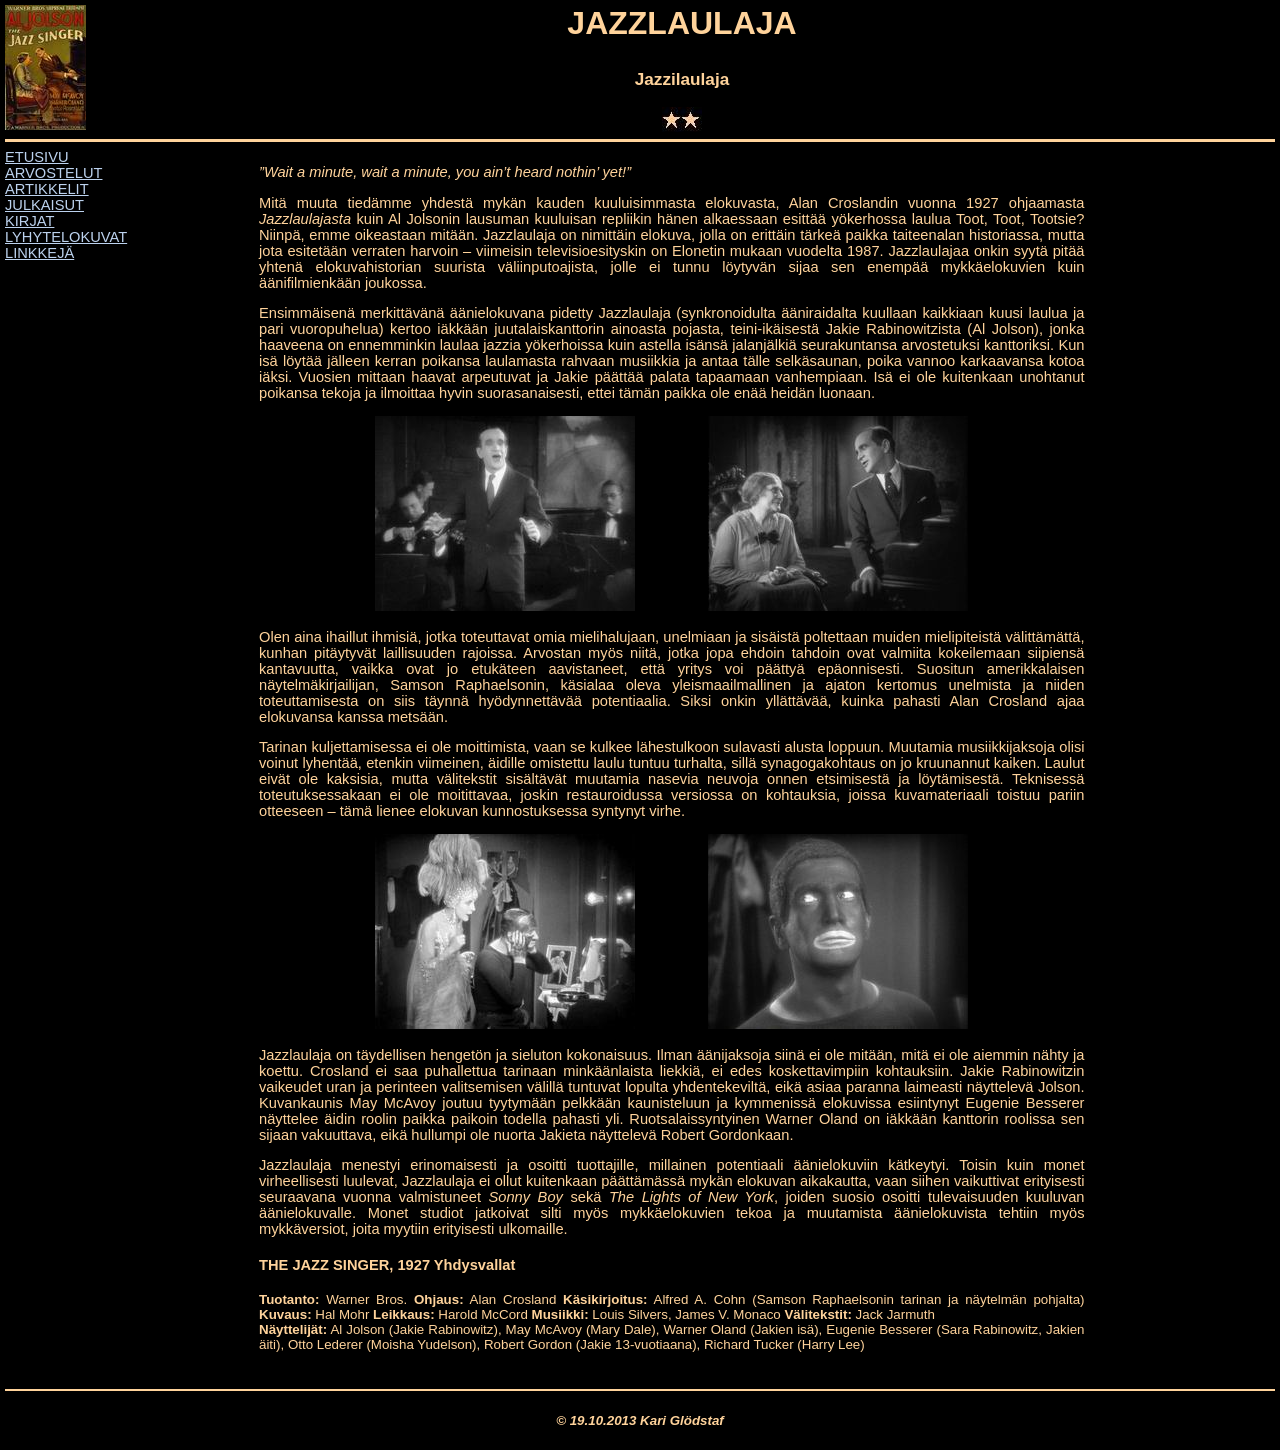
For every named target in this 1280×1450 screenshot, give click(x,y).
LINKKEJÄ (39, 253)
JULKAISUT (44, 205)
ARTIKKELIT (47, 189)
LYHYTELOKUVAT (66, 237)
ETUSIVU (37, 157)
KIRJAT (29, 221)
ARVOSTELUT (53, 173)
